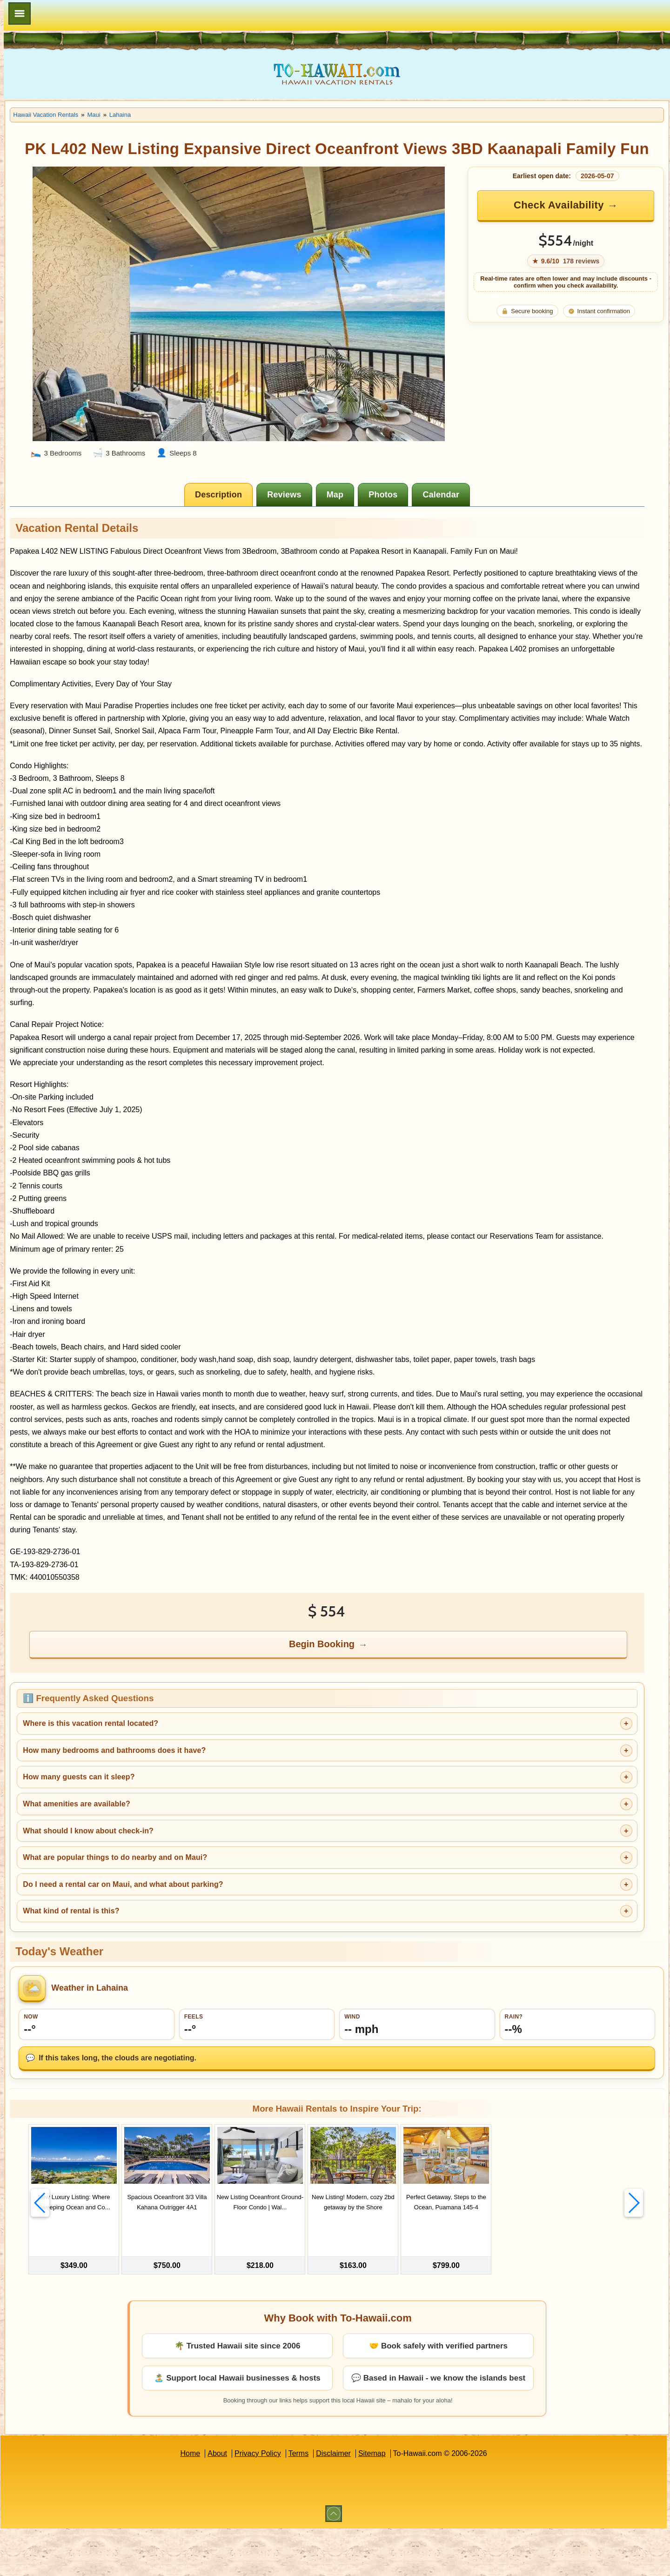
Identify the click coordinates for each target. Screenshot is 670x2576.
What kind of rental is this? (193, 1981)
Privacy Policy (318, 2501)
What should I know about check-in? (210, 1901)
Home (251, 2501)
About (278, 2501)
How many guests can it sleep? (200, 1847)
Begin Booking (384, 1714)
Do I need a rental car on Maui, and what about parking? (245, 1954)
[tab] (281, 463)
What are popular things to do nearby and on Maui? (237, 1928)
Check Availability (577, 225)
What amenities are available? (198, 1874)
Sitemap (433, 2501)
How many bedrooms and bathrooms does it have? (236, 1820)
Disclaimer (394, 2501)
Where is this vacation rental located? (212, 1794)
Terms (359, 2501)
